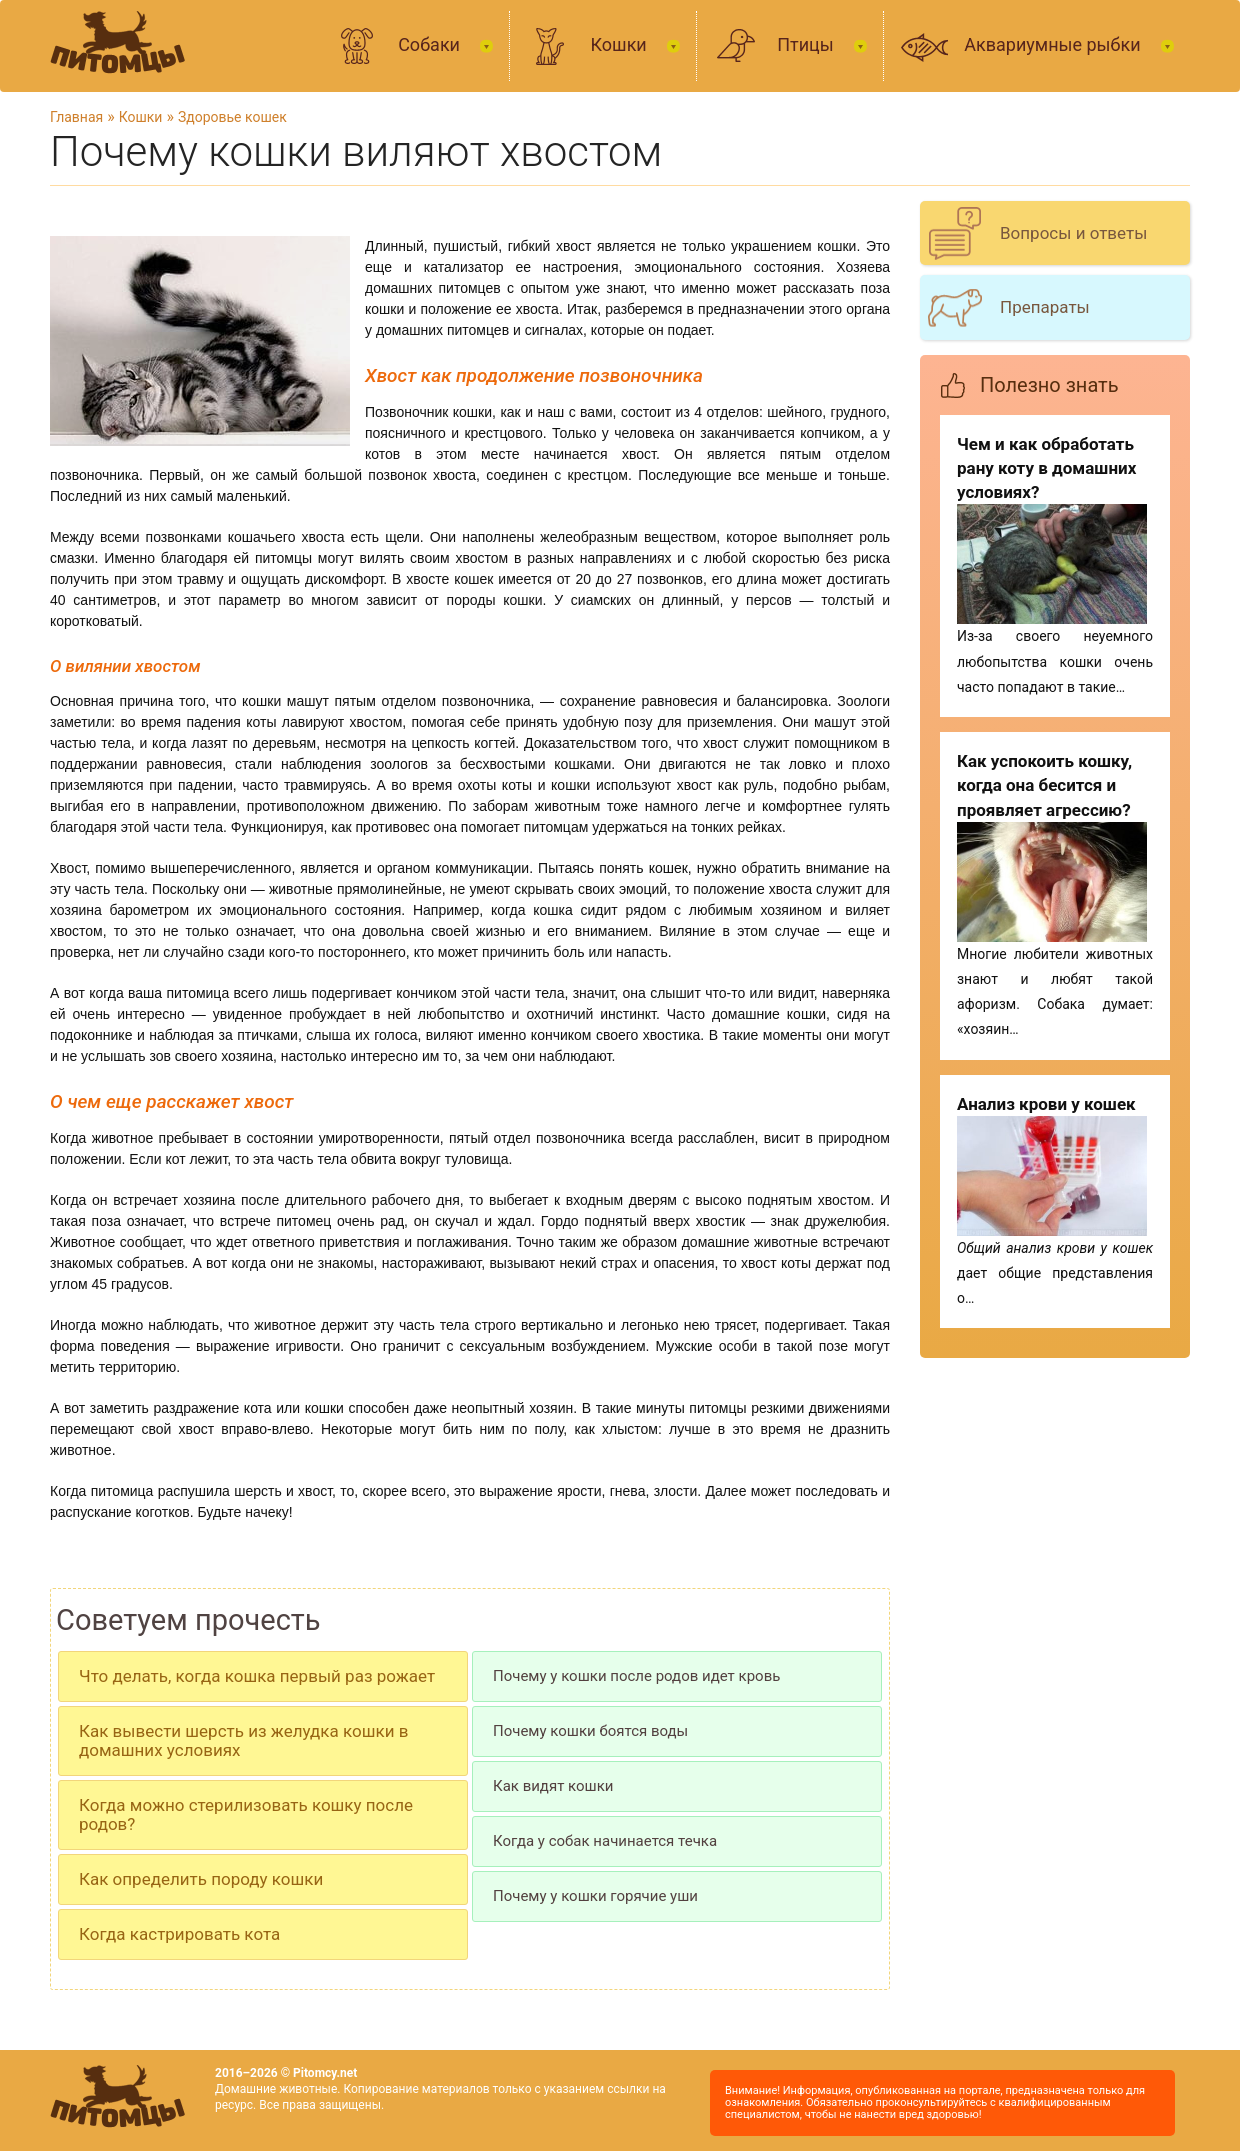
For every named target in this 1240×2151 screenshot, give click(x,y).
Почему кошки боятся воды (590, 1731)
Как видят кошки (553, 1786)
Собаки (431, 44)
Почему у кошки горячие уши (595, 1896)
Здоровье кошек (232, 117)
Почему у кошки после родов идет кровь (636, 1676)
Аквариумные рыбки (1054, 44)
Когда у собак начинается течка (605, 1841)
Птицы (807, 44)
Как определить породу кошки (201, 1879)
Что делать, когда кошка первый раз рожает (257, 1676)
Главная (76, 117)
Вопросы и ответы (1073, 233)
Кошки (620, 44)
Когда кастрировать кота (179, 1934)
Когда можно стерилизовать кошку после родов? (246, 1814)
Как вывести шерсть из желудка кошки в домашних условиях (243, 1740)
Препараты (1045, 307)
